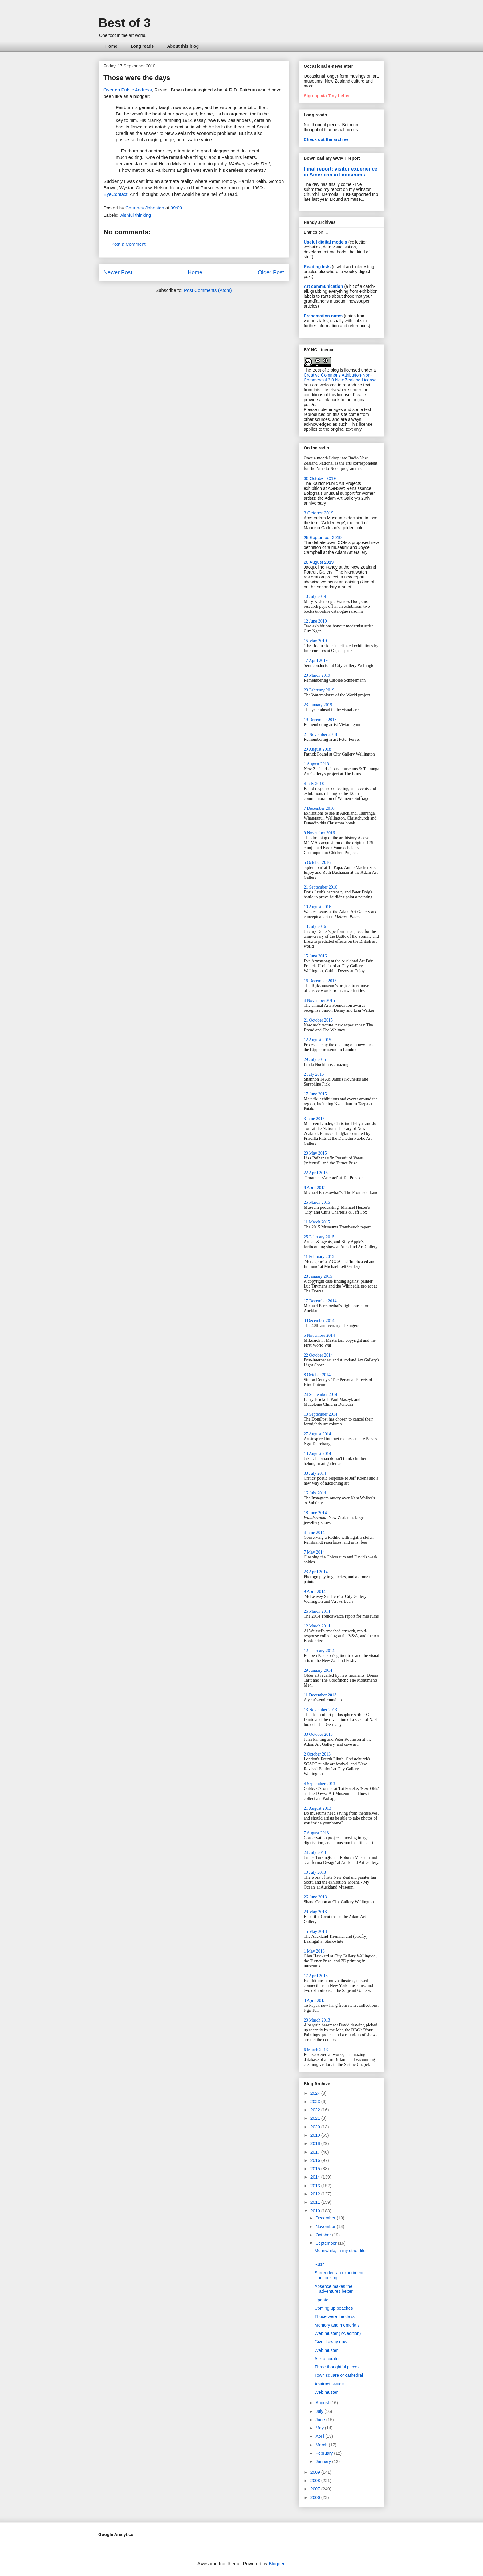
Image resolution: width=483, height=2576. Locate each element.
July (319, 2411)
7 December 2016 (319, 808)
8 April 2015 (315, 1187)
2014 (315, 2177)
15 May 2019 (315, 641)
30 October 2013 (318, 1734)
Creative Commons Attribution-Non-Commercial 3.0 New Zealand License (340, 377)
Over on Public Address (128, 89)
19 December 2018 (320, 719)
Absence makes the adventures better (334, 2289)
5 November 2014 (319, 1335)
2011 (315, 2202)
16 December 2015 (320, 980)
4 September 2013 (319, 1783)
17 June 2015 (315, 1094)
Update (321, 2299)
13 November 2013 (320, 1709)
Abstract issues (329, 2383)
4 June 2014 (314, 1532)
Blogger (276, 2563)
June (320, 2419)
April (320, 2436)
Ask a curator (327, 2358)
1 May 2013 (314, 1951)
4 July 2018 (314, 783)
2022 (315, 2109)
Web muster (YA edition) (338, 2333)
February (324, 2453)
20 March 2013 (317, 2020)
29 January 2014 (318, 1670)
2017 (315, 2152)
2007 (315, 2488)
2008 (315, 2480)
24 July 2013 (315, 1852)
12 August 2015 (317, 1040)
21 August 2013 (317, 1808)
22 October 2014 (318, 1355)
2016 (315, 2160)
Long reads (142, 46)
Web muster (326, 2350)
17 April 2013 (316, 1975)
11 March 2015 (317, 1222)
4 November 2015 (319, 1000)
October (323, 2234)
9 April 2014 (315, 1591)
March (322, 2444)
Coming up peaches (334, 2308)
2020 (315, 2126)
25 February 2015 (319, 1237)
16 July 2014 (315, 1493)
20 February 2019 (319, 690)
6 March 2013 (316, 2049)
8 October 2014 (317, 1375)
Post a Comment (128, 244)
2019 (315, 2135)
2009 (315, 2472)
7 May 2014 (314, 1552)
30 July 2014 (315, 1473)
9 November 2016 (319, 833)
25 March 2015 (317, 1202)
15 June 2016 (315, 956)
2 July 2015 (314, 1074)
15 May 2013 (315, 1931)
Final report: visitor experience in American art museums (340, 171)
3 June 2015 (314, 1118)
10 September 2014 (320, 1414)
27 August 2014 (317, 1434)
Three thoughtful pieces (337, 2366)
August (322, 2402)
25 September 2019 (323, 537)
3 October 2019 (319, 512)
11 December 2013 (320, 1695)
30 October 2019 (320, 478)
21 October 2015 (318, 1020)
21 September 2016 (320, 887)
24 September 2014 (320, 1394)
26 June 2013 (315, 1897)
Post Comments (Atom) (208, 290)
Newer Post (118, 272)
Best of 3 (125, 23)
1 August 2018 (316, 764)
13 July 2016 (315, 926)
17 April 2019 (316, 660)
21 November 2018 (320, 734)
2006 (315, 2497)
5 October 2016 (317, 862)
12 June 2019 (315, 621)
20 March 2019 (317, 675)
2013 (315, 2185)
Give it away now (331, 2341)
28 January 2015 (318, 1276)
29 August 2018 (317, 749)
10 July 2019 (315, 596)
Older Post (271, 272)
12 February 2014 (319, 1650)
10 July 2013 (315, 1872)
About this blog (183, 46)
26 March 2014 (317, 1611)
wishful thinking (135, 215)
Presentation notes (323, 315)
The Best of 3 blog (321, 370)
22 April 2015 (316, 1173)
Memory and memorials (337, 2325)
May (320, 2427)
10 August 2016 (317, 907)
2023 (315, 2101)
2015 (315, 2168)
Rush (320, 2264)
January (323, 2461)
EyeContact (116, 194)
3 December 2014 (319, 1320)
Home (111, 46)
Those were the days (335, 2316)
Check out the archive (326, 139)
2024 (315, 2093)
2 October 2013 (317, 1754)
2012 (315, 2193)
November (325, 2226)
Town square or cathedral (339, 2375)
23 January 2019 (318, 705)
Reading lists (317, 266)
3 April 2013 (315, 2000)
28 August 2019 (319, 562)
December (325, 2217)
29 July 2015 (315, 1059)
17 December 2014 (320, 1301)
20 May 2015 (315, 1153)
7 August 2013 (316, 1833)
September (326, 2243)
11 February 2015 (319, 1256)
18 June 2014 (315, 1512)
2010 (315, 2210)
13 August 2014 (317, 1453)
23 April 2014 (316, 1572)
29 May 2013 (315, 1911)
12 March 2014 (317, 1626)
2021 (315, 2118)
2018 (315, 2143)
